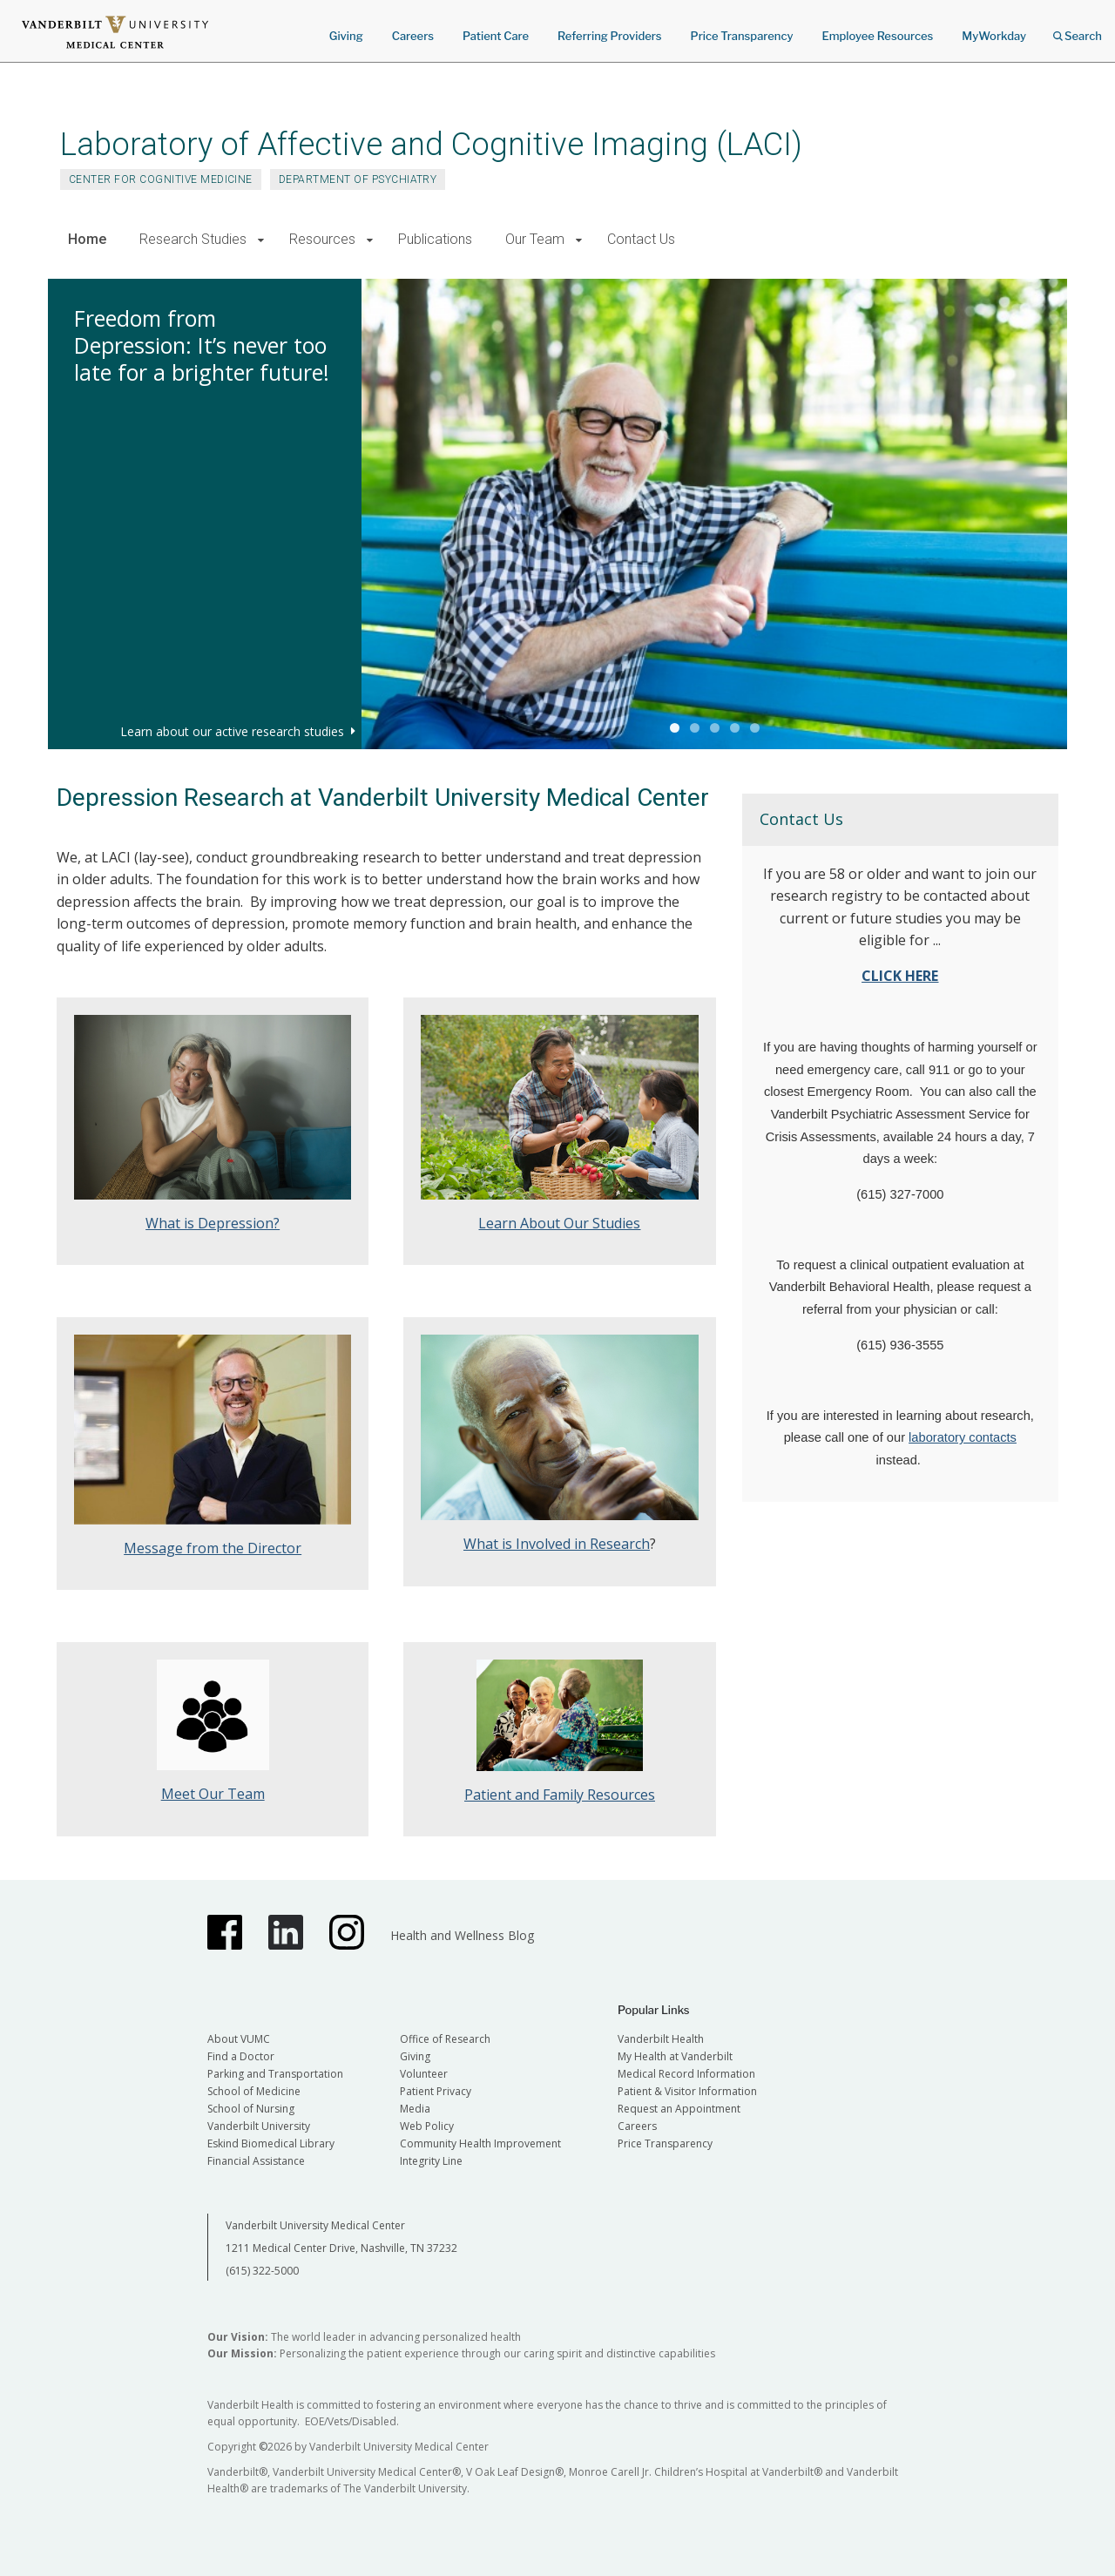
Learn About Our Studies (559, 1223)
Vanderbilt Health (661, 2039)
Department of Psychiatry (358, 179)
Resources (322, 239)
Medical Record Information (686, 2073)
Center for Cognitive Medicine (161, 179)
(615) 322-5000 (262, 2270)
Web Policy (427, 2126)
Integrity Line (431, 2160)
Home (87, 239)
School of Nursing (250, 2108)
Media (415, 2108)
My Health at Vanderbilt (675, 2056)
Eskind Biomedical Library (270, 2143)
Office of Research (445, 2039)
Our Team (534, 239)
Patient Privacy (435, 2091)
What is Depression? (212, 1223)
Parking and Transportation (275, 2073)
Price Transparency (742, 36)
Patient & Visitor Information (687, 2091)
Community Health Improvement (480, 2143)
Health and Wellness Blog (462, 1935)
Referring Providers (609, 36)
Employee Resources (877, 36)
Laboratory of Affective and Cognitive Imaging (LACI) (431, 144)
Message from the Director (212, 1548)
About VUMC (238, 2039)
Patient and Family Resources (559, 1794)
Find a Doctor (240, 2056)
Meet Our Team (213, 1793)
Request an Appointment (679, 2108)
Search (1077, 30)
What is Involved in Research (556, 1543)
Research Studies (193, 239)
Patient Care (496, 36)
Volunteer (424, 2073)
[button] (261, 240)
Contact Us (641, 239)
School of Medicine (254, 2091)
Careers (413, 36)
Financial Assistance (256, 2160)
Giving (346, 36)
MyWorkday (994, 36)
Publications (435, 239)
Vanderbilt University (258, 2126)
